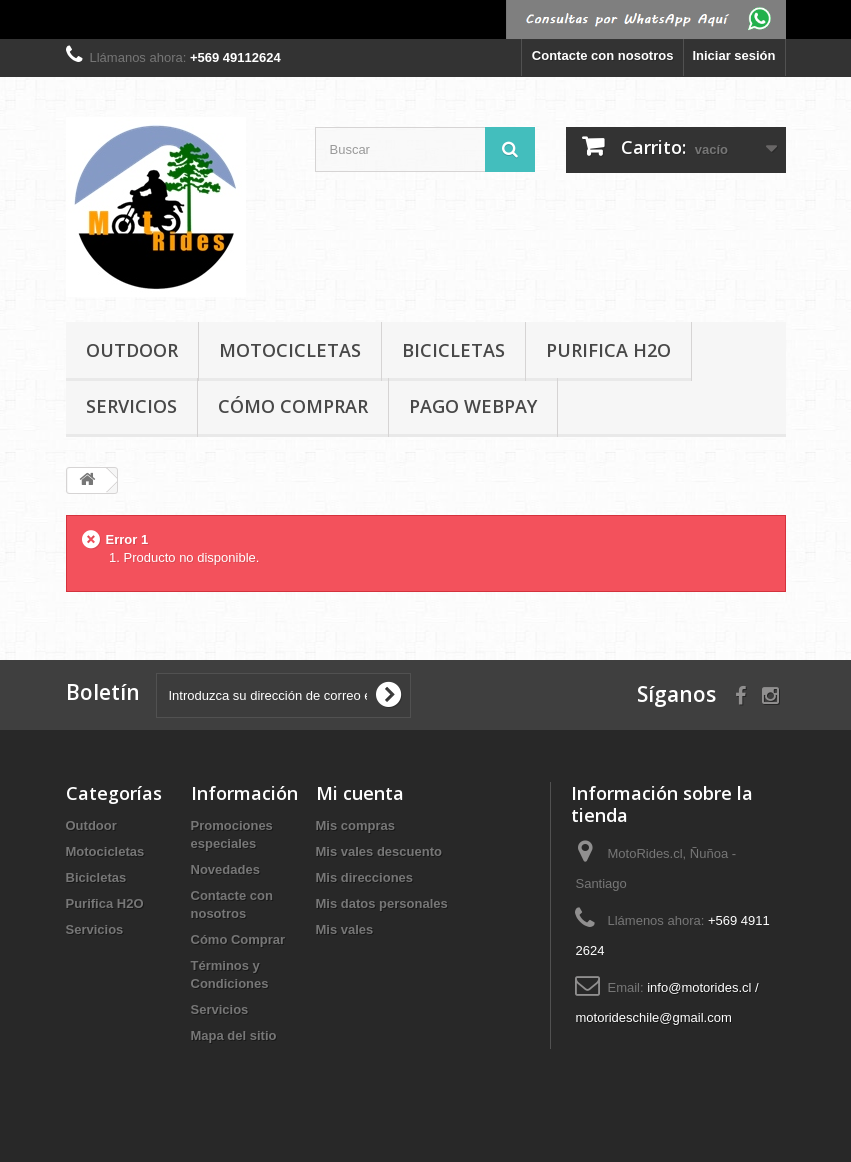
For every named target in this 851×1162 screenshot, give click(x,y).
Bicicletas (453, 350)
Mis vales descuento (379, 851)
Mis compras (355, 825)
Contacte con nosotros (603, 55)
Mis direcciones (365, 877)
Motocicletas (290, 350)
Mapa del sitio (234, 1035)
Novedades (225, 869)
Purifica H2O (608, 350)
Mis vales (345, 929)
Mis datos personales (382, 903)
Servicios (131, 406)
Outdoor (132, 350)
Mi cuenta (360, 793)
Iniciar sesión (733, 55)
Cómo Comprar (293, 406)
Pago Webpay (473, 406)
